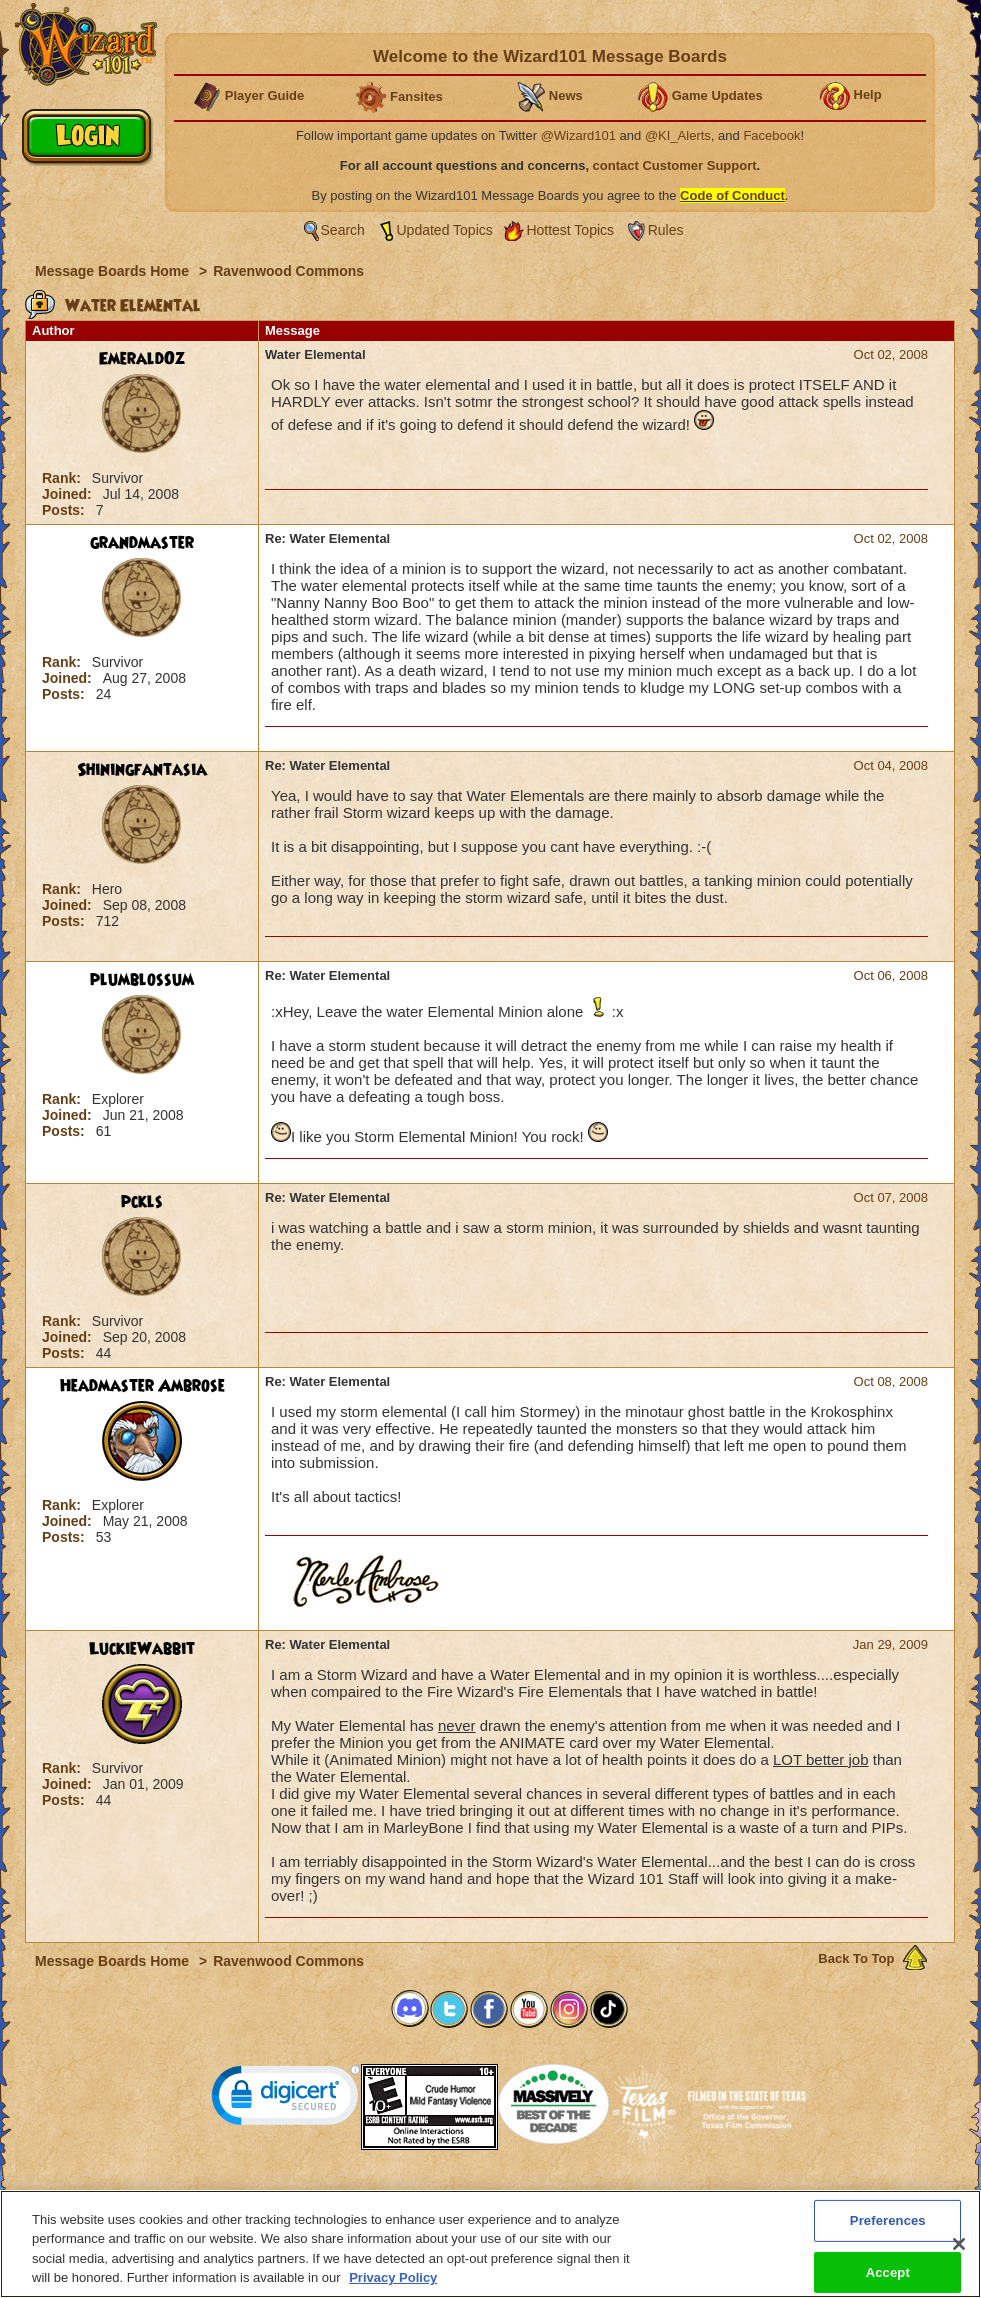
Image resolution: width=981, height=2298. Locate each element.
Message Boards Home (114, 271)
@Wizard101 (578, 135)
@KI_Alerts (678, 135)
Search (343, 230)
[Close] (959, 2252)
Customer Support (486, 2196)
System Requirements (362, 2196)
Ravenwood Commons (288, 271)
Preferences (685, 2196)
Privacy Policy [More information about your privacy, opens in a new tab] (393, 2286)
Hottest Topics (570, 230)
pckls (142, 1202)
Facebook (771, 135)
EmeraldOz (142, 359)
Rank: (63, 478)
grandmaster (142, 543)
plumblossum (142, 980)
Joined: (69, 494)
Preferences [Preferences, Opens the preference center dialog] (888, 2228)
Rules (666, 230)
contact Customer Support (675, 165)
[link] (286, 2099)
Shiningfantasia (142, 770)
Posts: (65, 510)
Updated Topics (445, 230)
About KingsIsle (595, 2196)
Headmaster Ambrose (142, 1386)
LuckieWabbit (142, 1649)
